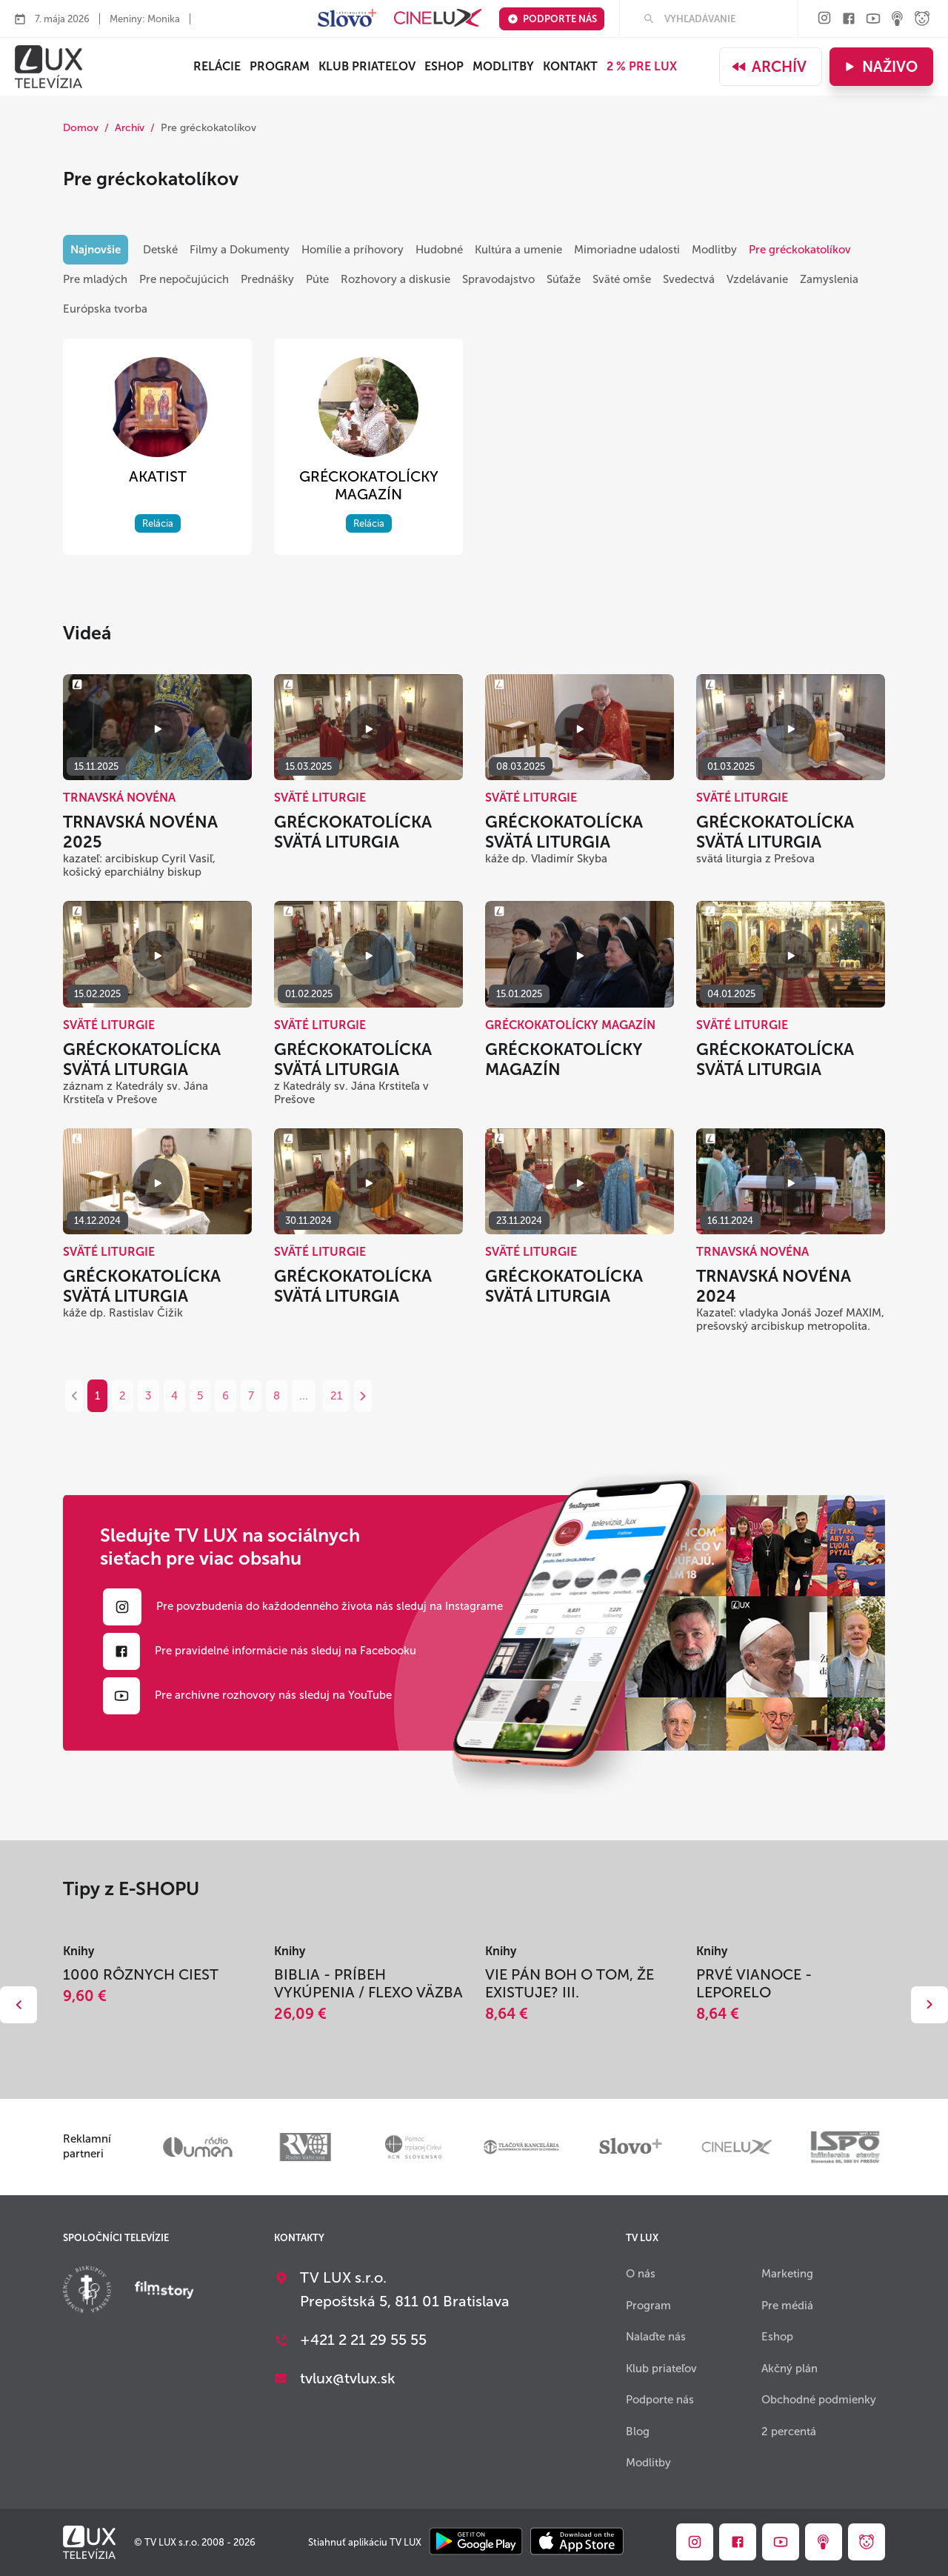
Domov (81, 128)
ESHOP (444, 66)
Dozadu (18, 2004)
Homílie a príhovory (352, 249)
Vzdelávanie (757, 279)
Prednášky (267, 279)
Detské (160, 249)
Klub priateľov (366, 66)
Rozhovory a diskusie (395, 279)
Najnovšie (95, 249)
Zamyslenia (829, 279)
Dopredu (929, 2004)
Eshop (777, 2336)
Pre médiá (787, 2305)
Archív (769, 67)
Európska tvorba (105, 309)
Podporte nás (552, 18)
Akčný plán (789, 2368)
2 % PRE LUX (642, 66)
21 (336, 1395)
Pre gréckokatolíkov (800, 249)
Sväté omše (621, 279)
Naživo (879, 67)
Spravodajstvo (498, 279)
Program (280, 66)
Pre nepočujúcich (184, 279)
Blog (638, 2431)
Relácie (217, 66)
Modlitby (503, 66)
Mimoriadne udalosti (627, 249)
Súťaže (564, 279)
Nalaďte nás (656, 2336)
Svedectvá (689, 279)
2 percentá (788, 2431)
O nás (640, 2273)
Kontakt (570, 66)
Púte (317, 279)
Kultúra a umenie (518, 249)
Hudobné (439, 249)
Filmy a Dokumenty (240, 249)
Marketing (787, 2273)
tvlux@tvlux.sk (347, 2378)
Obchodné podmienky (818, 2399)
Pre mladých (95, 279)
